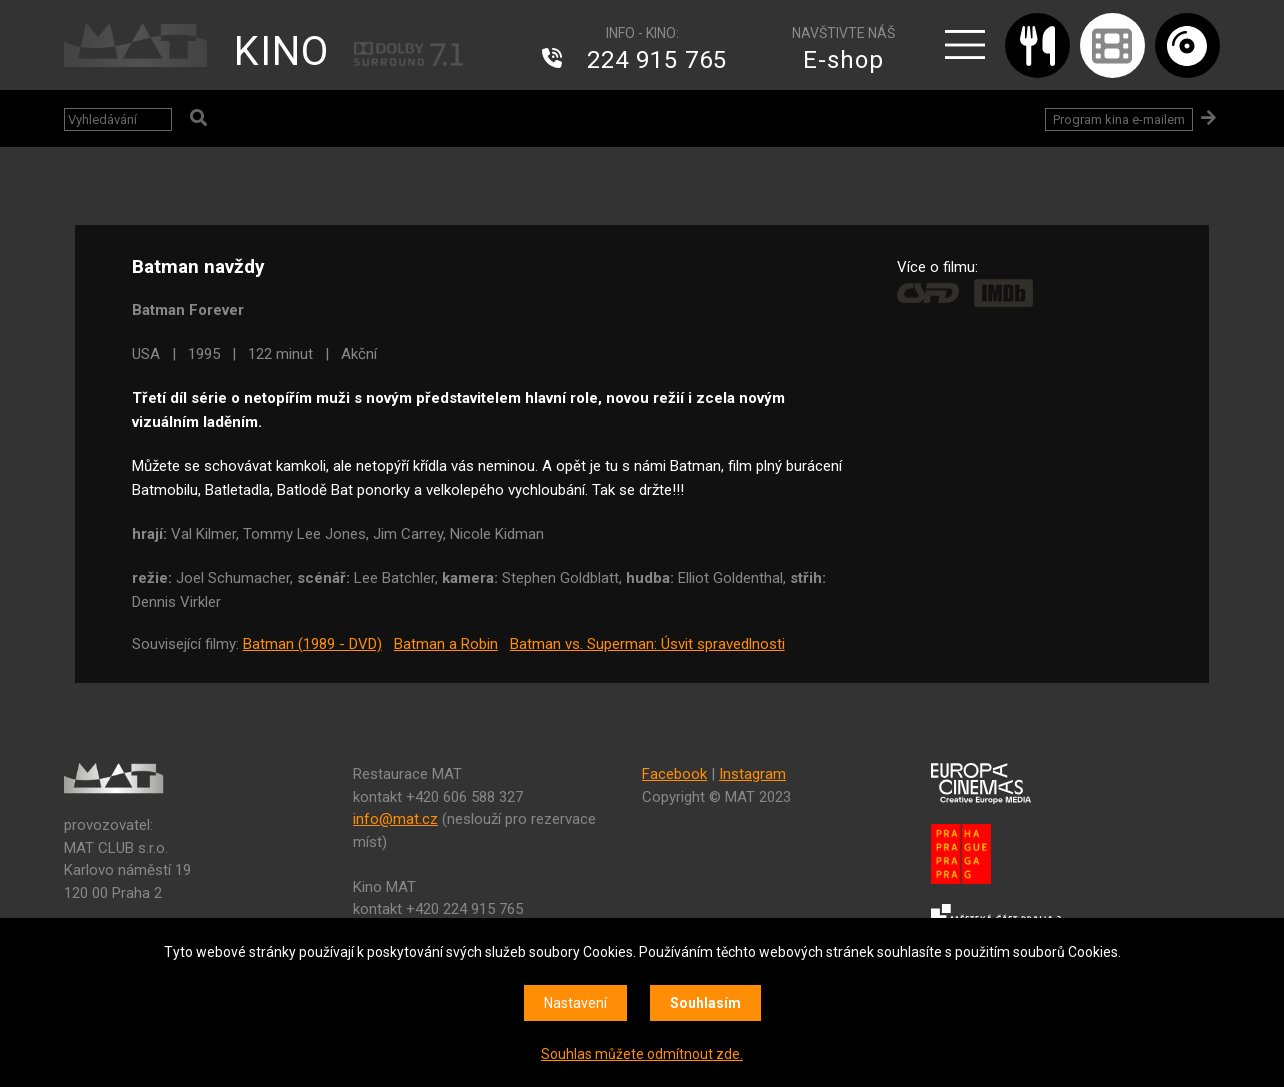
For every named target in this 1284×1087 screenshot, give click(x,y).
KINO (281, 51)
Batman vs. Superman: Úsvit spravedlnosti (647, 644)
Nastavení (575, 1003)
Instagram (752, 774)
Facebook (674, 774)
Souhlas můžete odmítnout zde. (642, 1054)
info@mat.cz (395, 819)
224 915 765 (657, 60)
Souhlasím (705, 1003)
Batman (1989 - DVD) (312, 644)
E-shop (843, 60)
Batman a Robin (446, 644)
